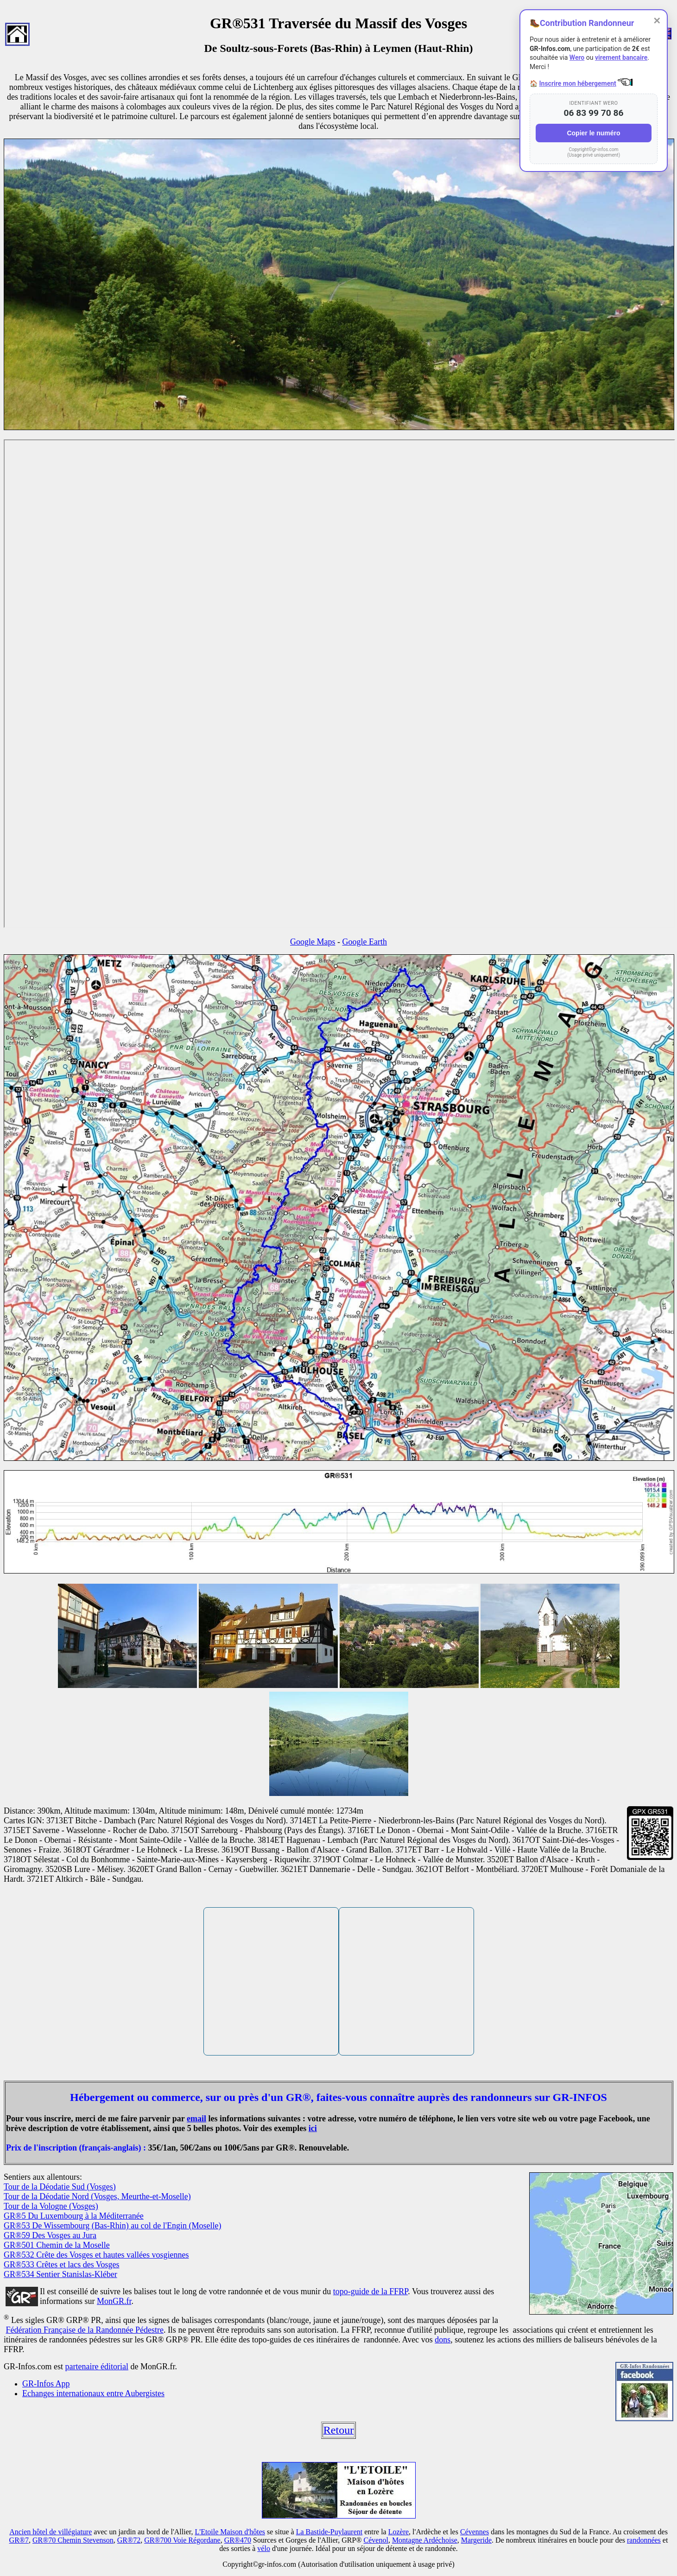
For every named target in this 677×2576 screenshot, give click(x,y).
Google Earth (364, 941)
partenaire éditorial (96, 2366)
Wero (576, 57)
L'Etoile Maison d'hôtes (230, 2532)
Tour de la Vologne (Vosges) (51, 2206)
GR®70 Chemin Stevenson (73, 2540)
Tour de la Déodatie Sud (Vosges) (60, 2186)
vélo (263, 2548)
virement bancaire (621, 57)
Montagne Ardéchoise (424, 2540)
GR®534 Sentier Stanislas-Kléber (60, 2274)
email (196, 2118)
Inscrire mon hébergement (577, 83)
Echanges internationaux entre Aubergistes (93, 2393)
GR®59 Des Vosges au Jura (50, 2235)
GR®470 (237, 2540)
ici (313, 2128)
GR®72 (128, 2540)
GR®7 (19, 2540)
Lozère (398, 2532)
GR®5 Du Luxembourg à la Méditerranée (74, 2216)
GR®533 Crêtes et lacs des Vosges (62, 2264)
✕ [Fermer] (657, 21)
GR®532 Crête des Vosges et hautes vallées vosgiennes (96, 2254)
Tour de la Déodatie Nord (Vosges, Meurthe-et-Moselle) (97, 2196)
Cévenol (376, 2540)
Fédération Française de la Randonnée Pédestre (85, 2330)
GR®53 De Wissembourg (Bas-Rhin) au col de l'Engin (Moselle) (112, 2225)
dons (442, 2339)
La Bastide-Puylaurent (329, 2532)
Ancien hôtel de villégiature (50, 2532)
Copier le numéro (593, 133)
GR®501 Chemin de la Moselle (57, 2245)
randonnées (644, 2540)
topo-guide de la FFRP (370, 2291)
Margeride (476, 2540)
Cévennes (474, 2532)
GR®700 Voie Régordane (182, 2540)
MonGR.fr (114, 2301)
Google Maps (312, 941)
